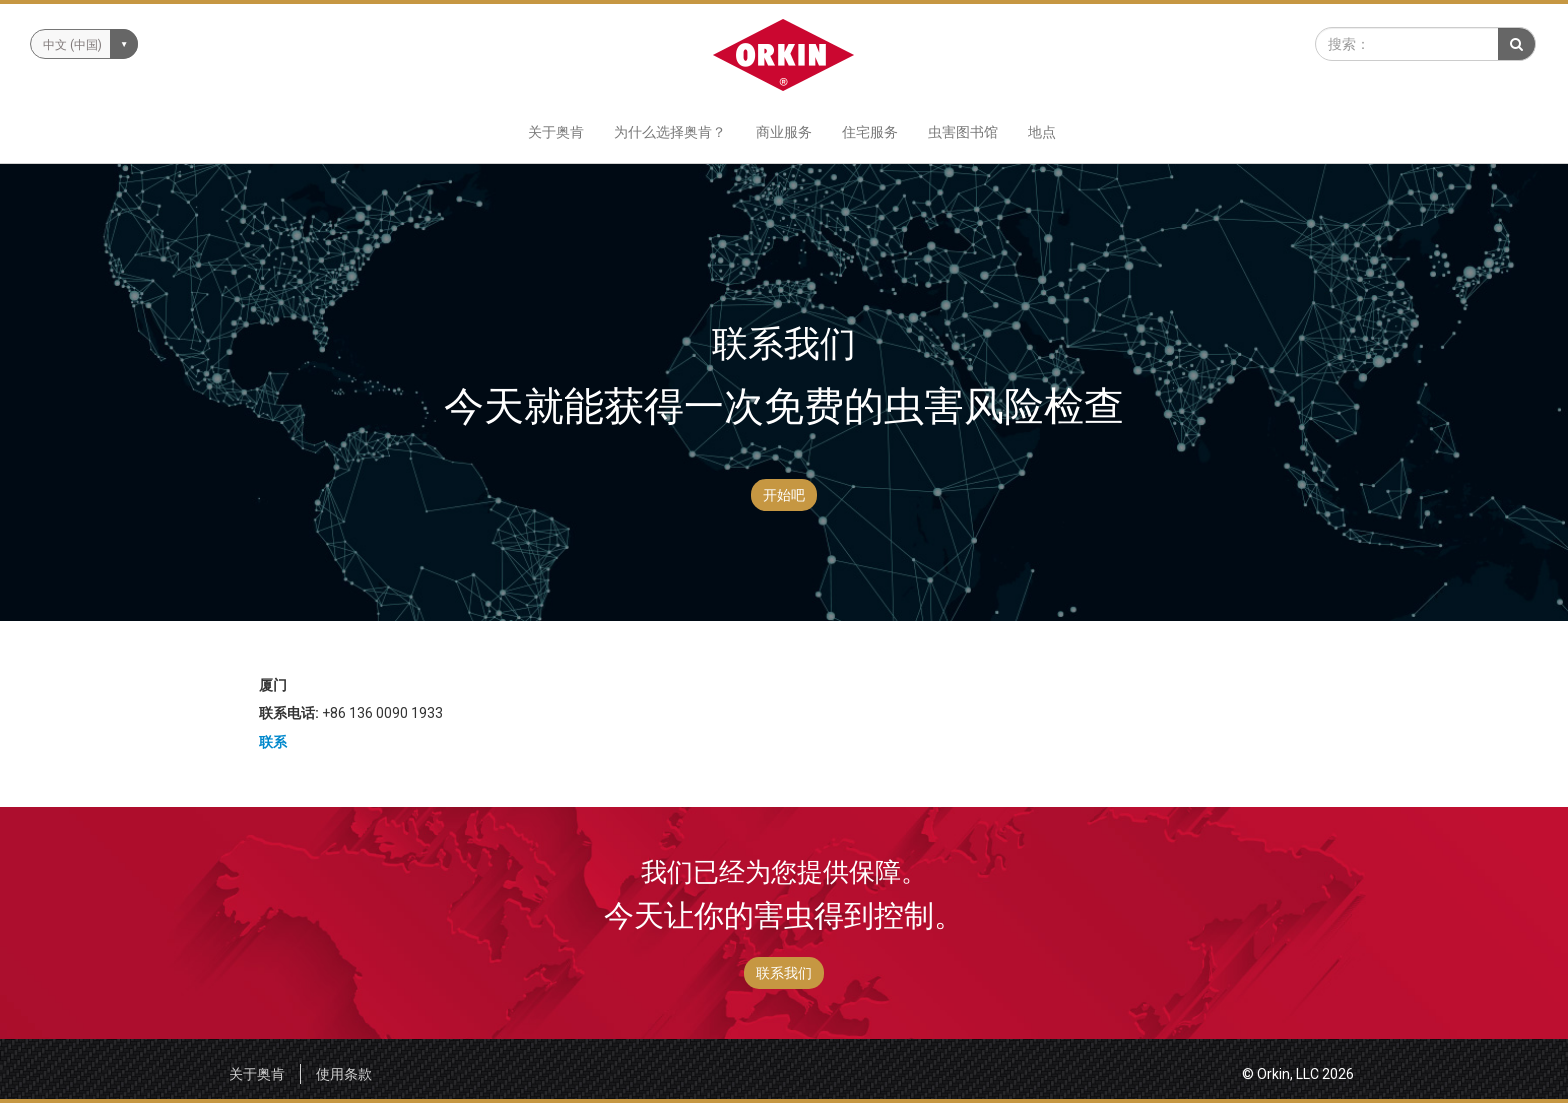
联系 (273, 742)
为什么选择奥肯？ (670, 132)
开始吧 (784, 495)
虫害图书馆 (963, 132)
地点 (1042, 132)
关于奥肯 (556, 132)
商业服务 (784, 132)
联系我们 (784, 973)
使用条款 (344, 1074)
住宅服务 (870, 132)
